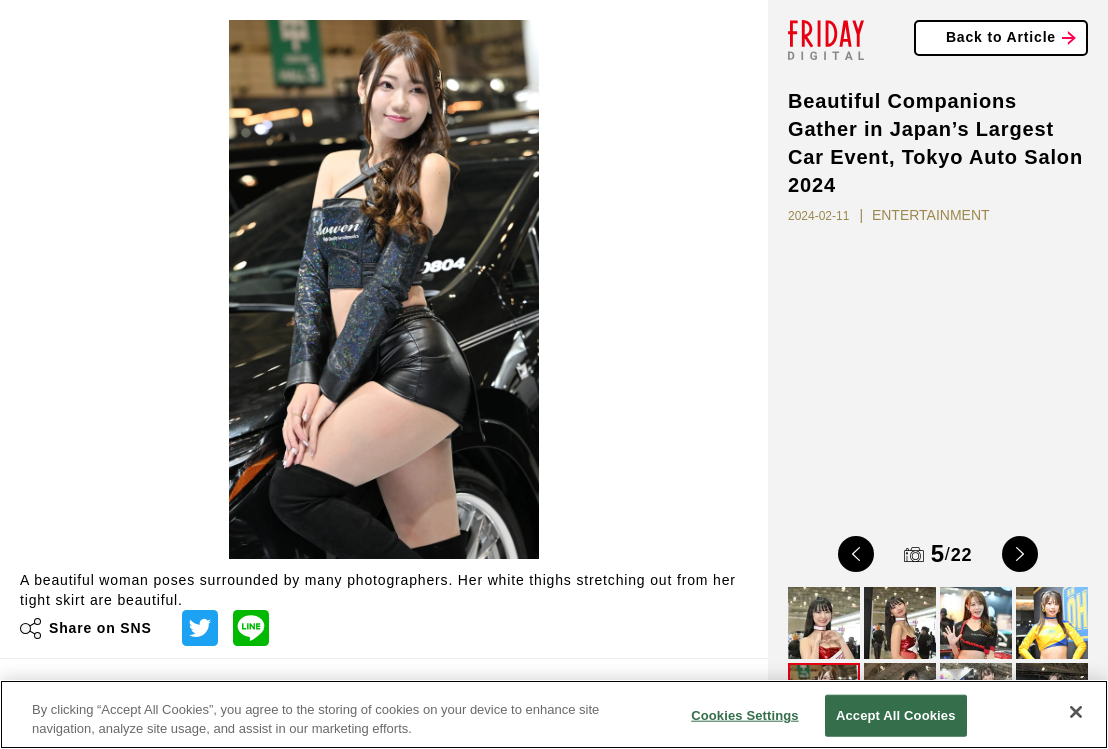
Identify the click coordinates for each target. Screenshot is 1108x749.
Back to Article (1001, 37)
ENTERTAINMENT (931, 215)
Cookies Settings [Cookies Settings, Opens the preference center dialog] (745, 715)
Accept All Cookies (896, 715)
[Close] (1076, 712)
